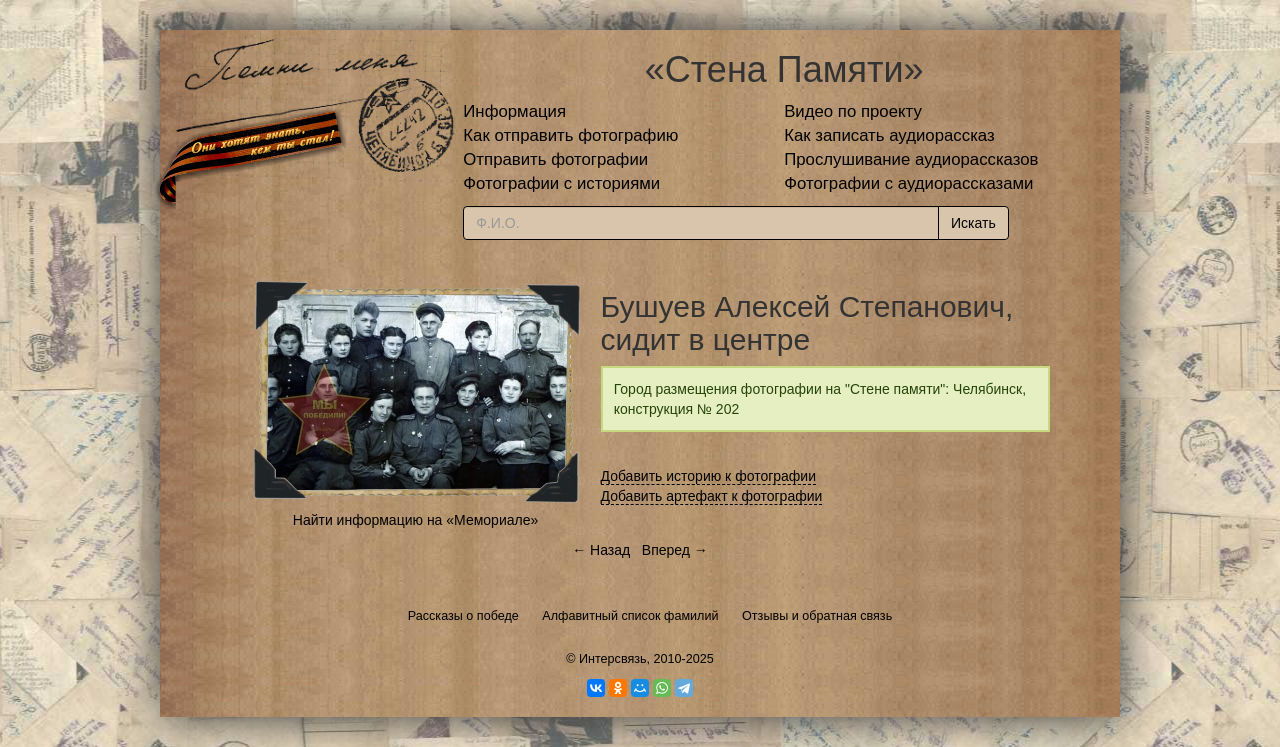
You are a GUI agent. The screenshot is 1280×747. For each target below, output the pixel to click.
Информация (514, 111)
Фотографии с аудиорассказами (908, 183)
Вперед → (675, 550)
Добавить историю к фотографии (709, 476)
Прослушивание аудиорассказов (911, 159)
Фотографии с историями (561, 183)
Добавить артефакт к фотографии (712, 496)
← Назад (601, 550)
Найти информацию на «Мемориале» (415, 520)
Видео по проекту (853, 111)
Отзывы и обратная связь (817, 616)
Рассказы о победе (463, 616)
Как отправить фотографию (570, 135)
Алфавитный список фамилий (630, 616)
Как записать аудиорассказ (889, 135)
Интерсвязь (613, 659)
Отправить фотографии (555, 159)
